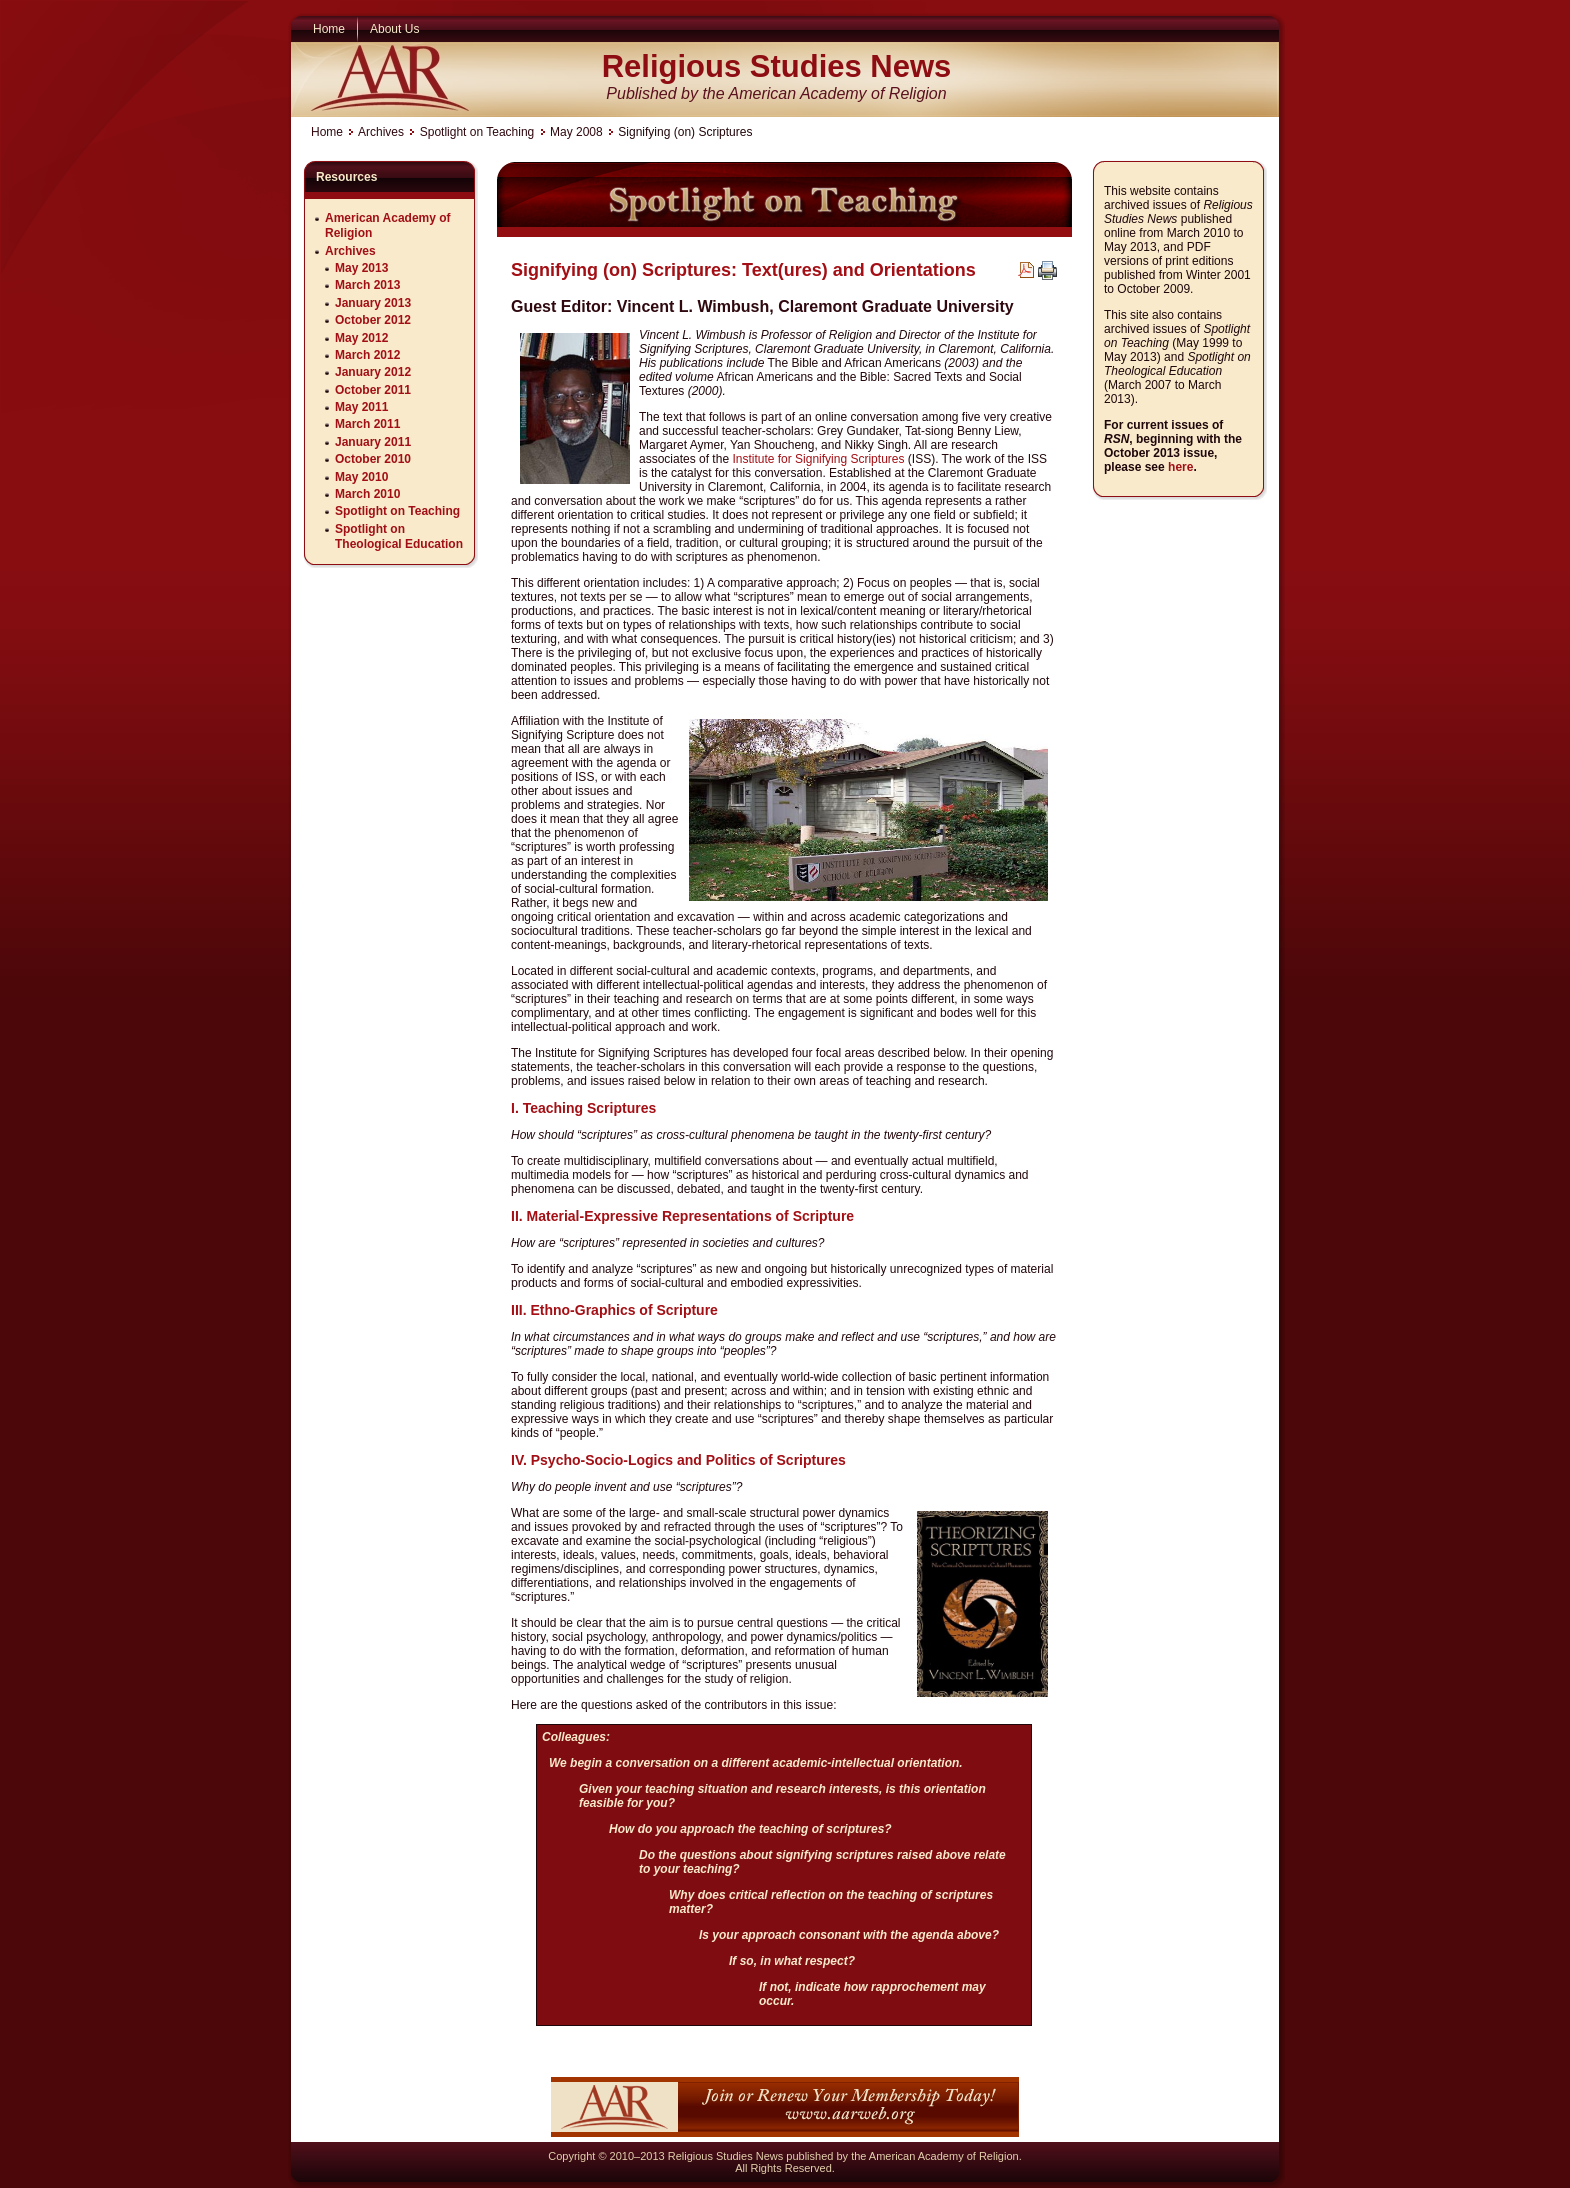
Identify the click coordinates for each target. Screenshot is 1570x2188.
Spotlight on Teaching (477, 132)
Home (327, 132)
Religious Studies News (777, 66)
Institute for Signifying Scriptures (818, 459)
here (1180, 467)
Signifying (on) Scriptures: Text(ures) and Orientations (743, 270)
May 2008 (576, 132)
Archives (381, 132)
